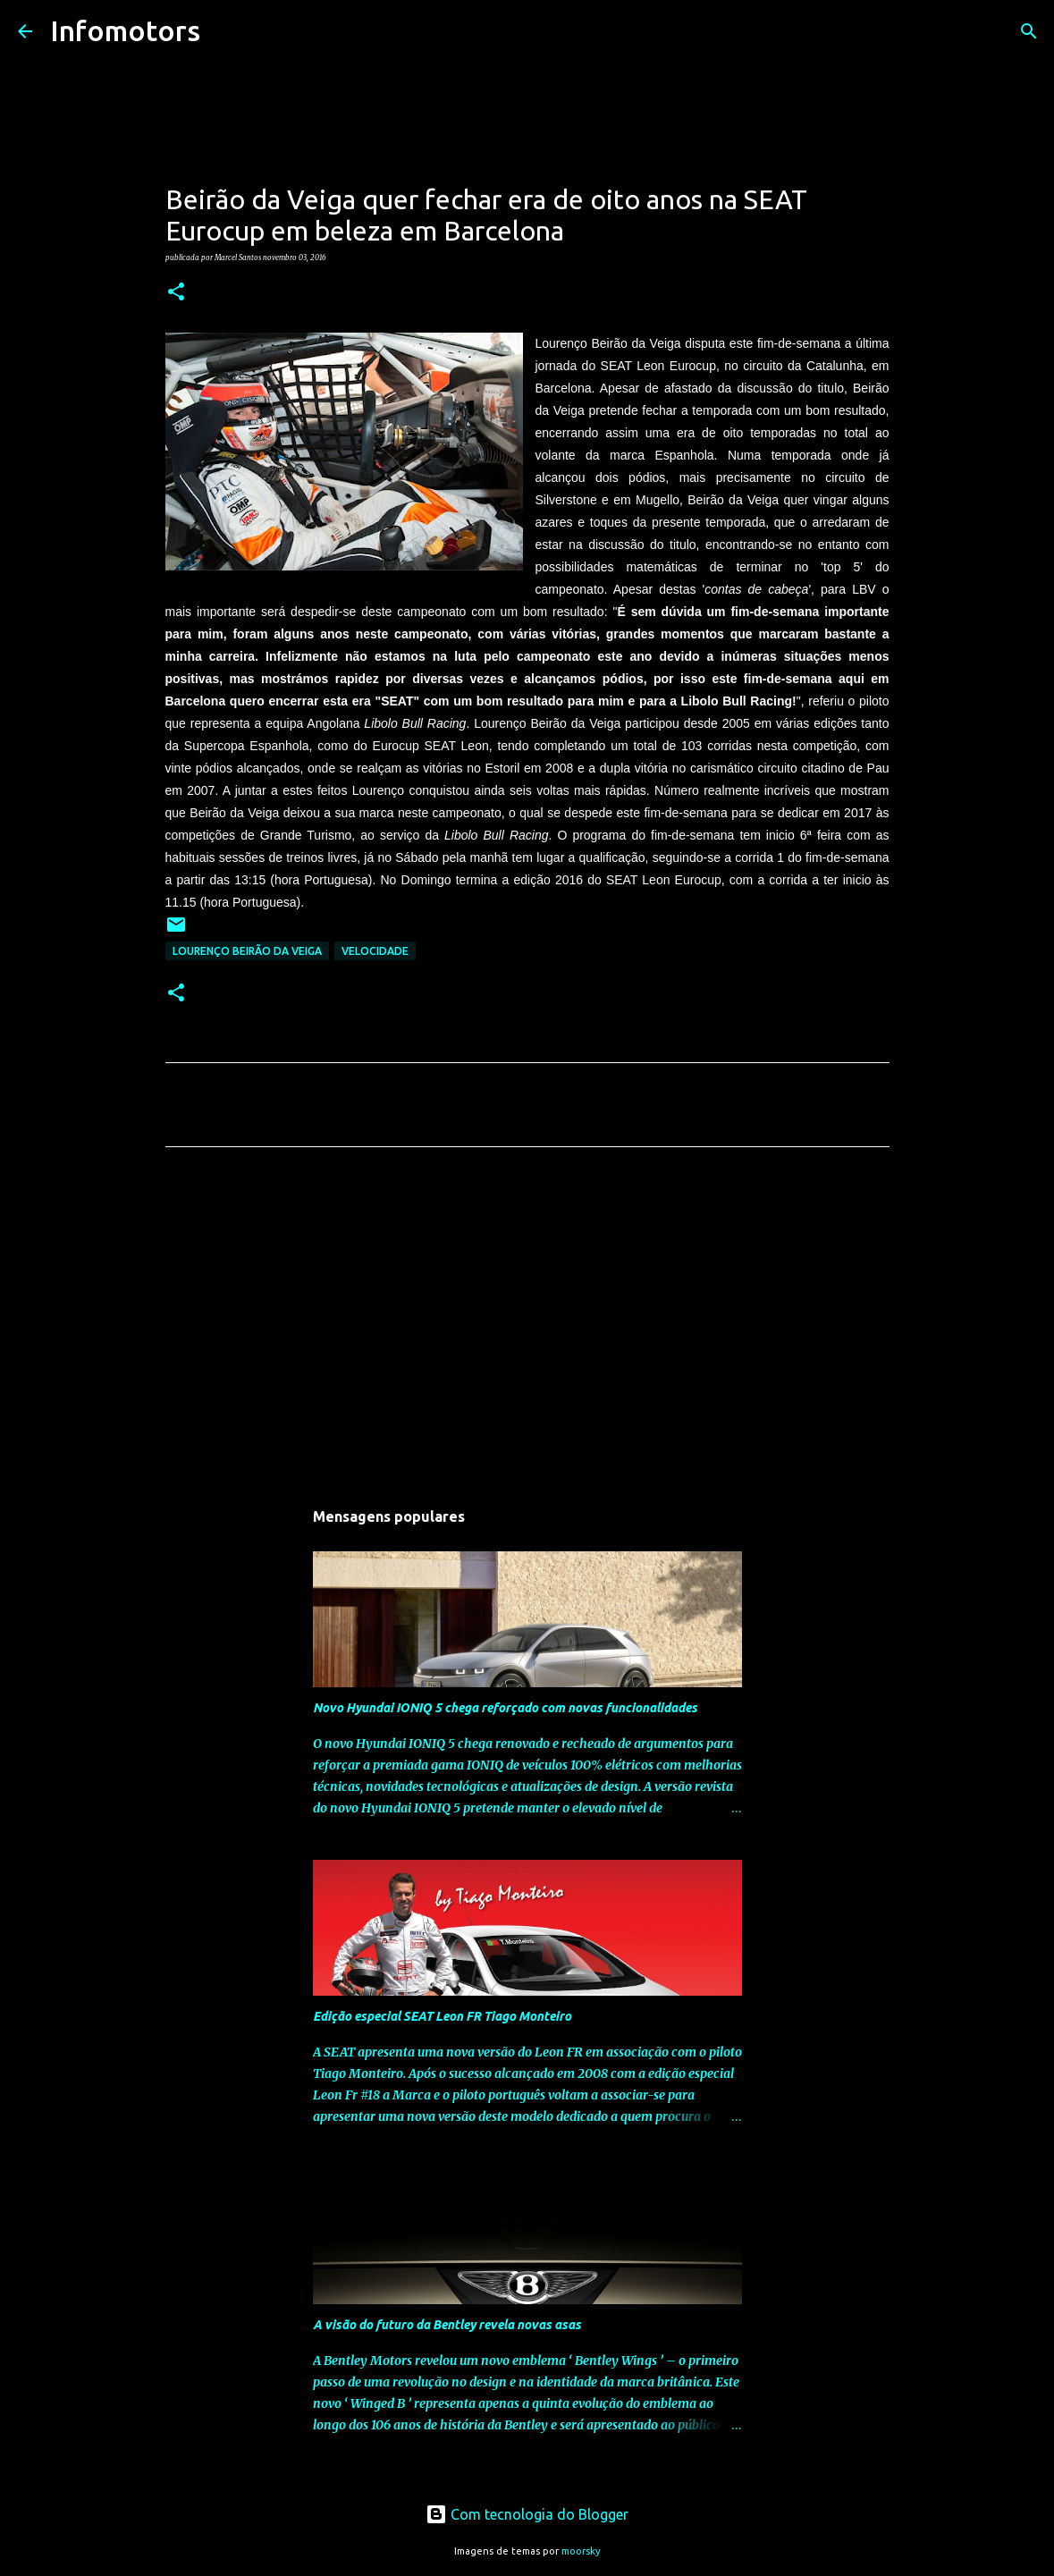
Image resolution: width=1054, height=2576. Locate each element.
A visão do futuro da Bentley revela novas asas (447, 2325)
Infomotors (125, 30)
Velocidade (375, 951)
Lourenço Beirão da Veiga (247, 951)
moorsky (581, 2551)
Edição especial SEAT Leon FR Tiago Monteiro (442, 2016)
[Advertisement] (527, 1328)
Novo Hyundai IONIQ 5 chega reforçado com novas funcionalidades (505, 1708)
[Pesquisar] (225, 31)
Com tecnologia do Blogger (527, 2514)
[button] (176, 292)
